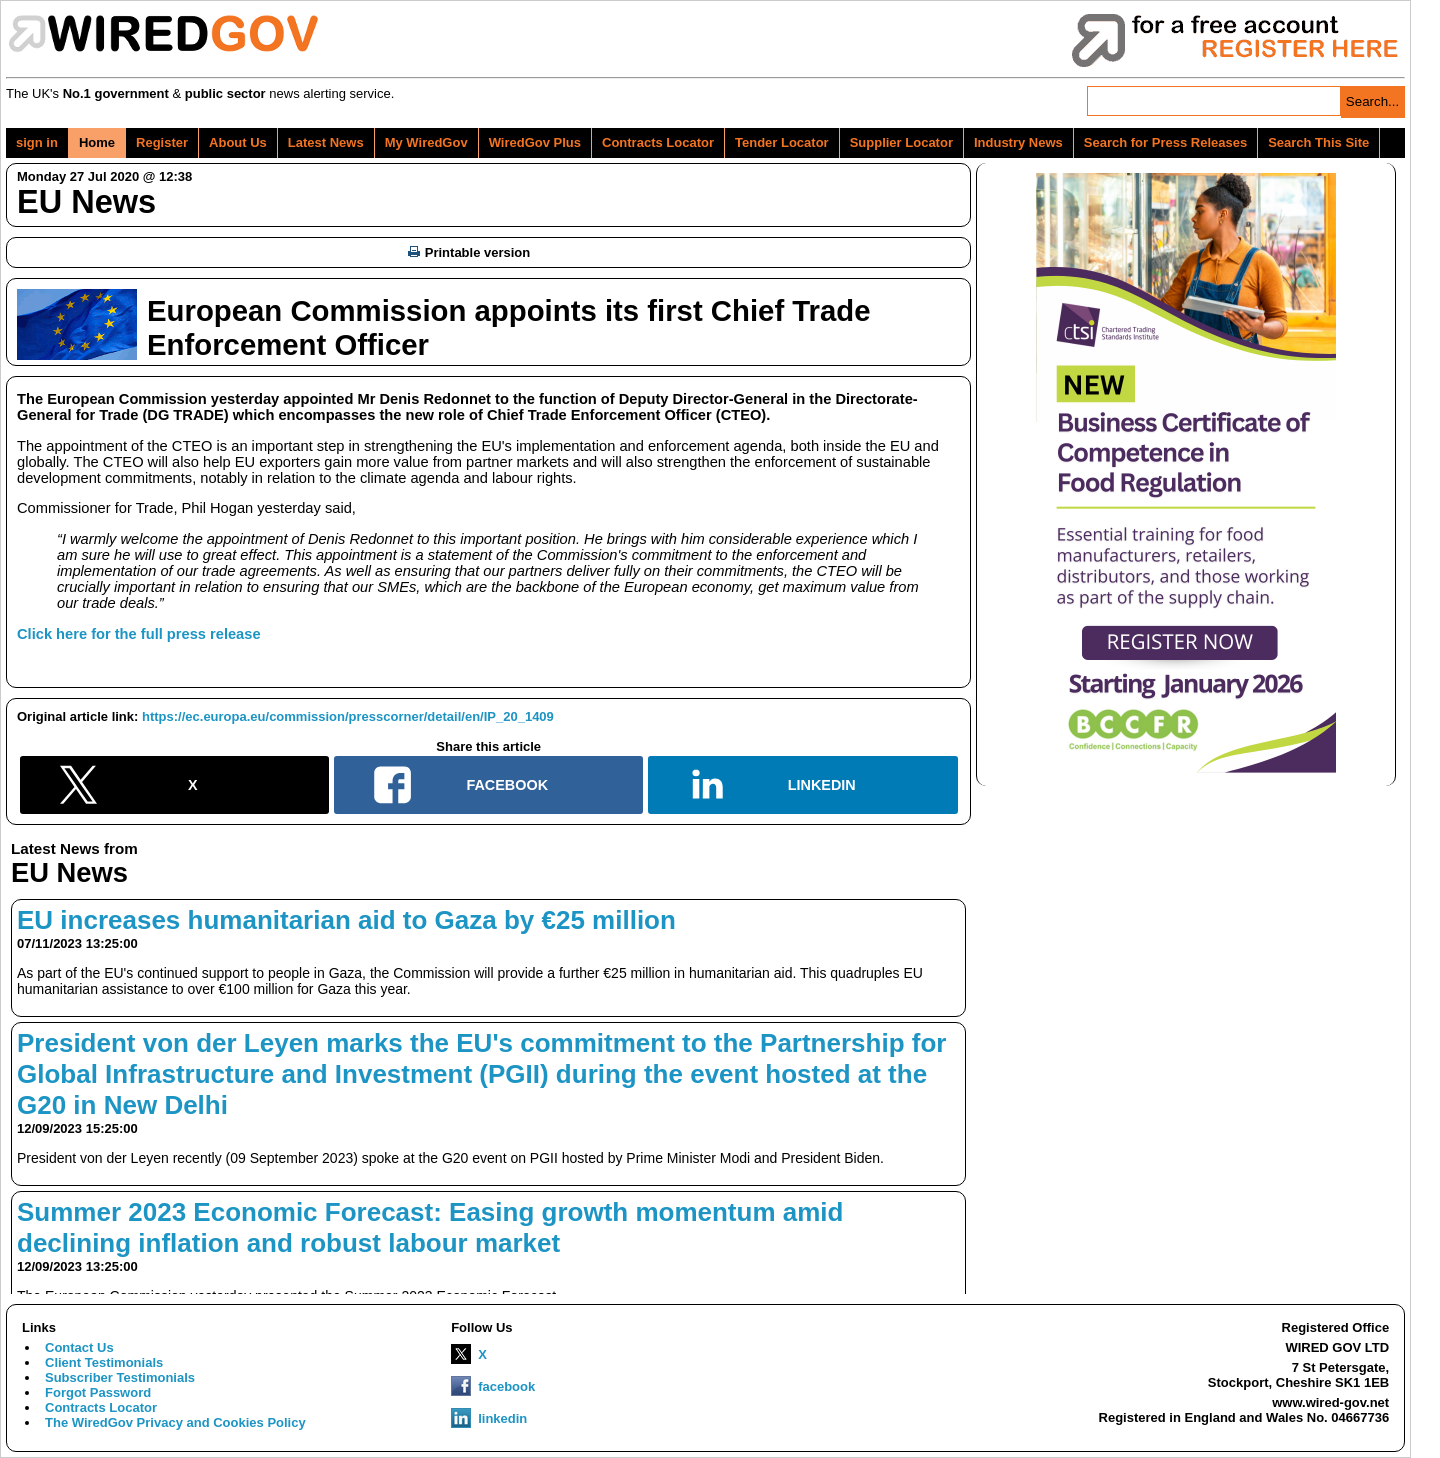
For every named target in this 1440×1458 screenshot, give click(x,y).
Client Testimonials (104, 1362)
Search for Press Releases (1165, 142)
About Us (238, 142)
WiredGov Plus (535, 142)
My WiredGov (426, 142)
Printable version (469, 252)
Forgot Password (98, 1392)
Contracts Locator (658, 142)
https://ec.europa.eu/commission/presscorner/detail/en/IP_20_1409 (348, 716)
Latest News (326, 142)
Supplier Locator (901, 142)
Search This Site (1318, 142)
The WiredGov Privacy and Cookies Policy (175, 1422)
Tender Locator (782, 142)
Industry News (1018, 142)
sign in (37, 142)
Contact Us (79, 1347)
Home (97, 142)
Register (162, 142)
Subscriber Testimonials (120, 1377)
